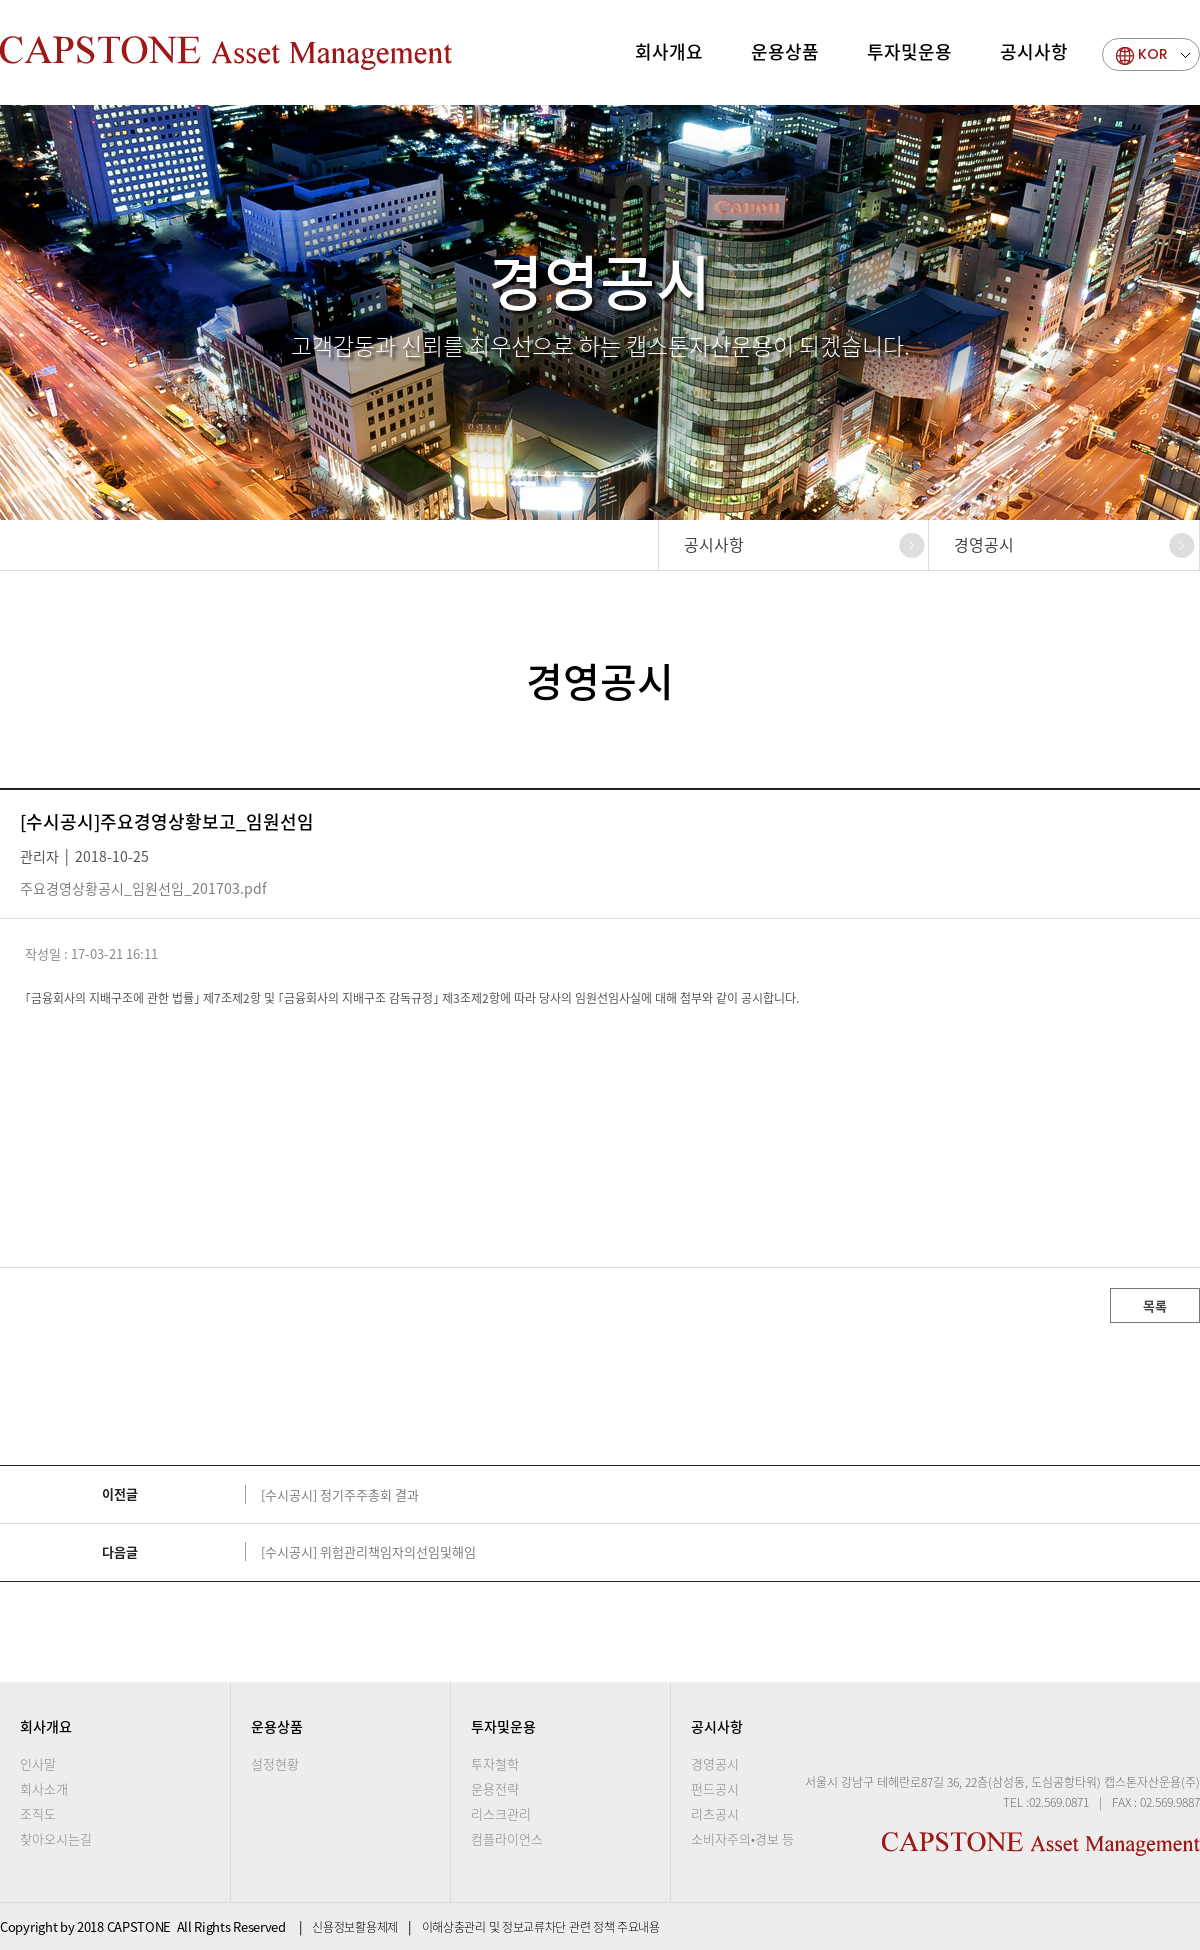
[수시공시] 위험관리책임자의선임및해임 (368, 1551)
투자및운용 (909, 51)
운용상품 (785, 51)
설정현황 (275, 1763)
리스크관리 (501, 1813)
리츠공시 (715, 1813)
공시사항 (1034, 51)
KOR (1153, 54)
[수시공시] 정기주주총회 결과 (340, 1494)
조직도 (38, 1813)
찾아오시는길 (56, 1838)
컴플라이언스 (507, 1838)
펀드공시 (715, 1788)
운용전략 (495, 1788)
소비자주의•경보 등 (742, 1838)
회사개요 (669, 51)
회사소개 (44, 1788)
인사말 (38, 1763)
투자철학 (495, 1763)
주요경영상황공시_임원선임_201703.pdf (143, 888)
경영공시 (984, 544)
